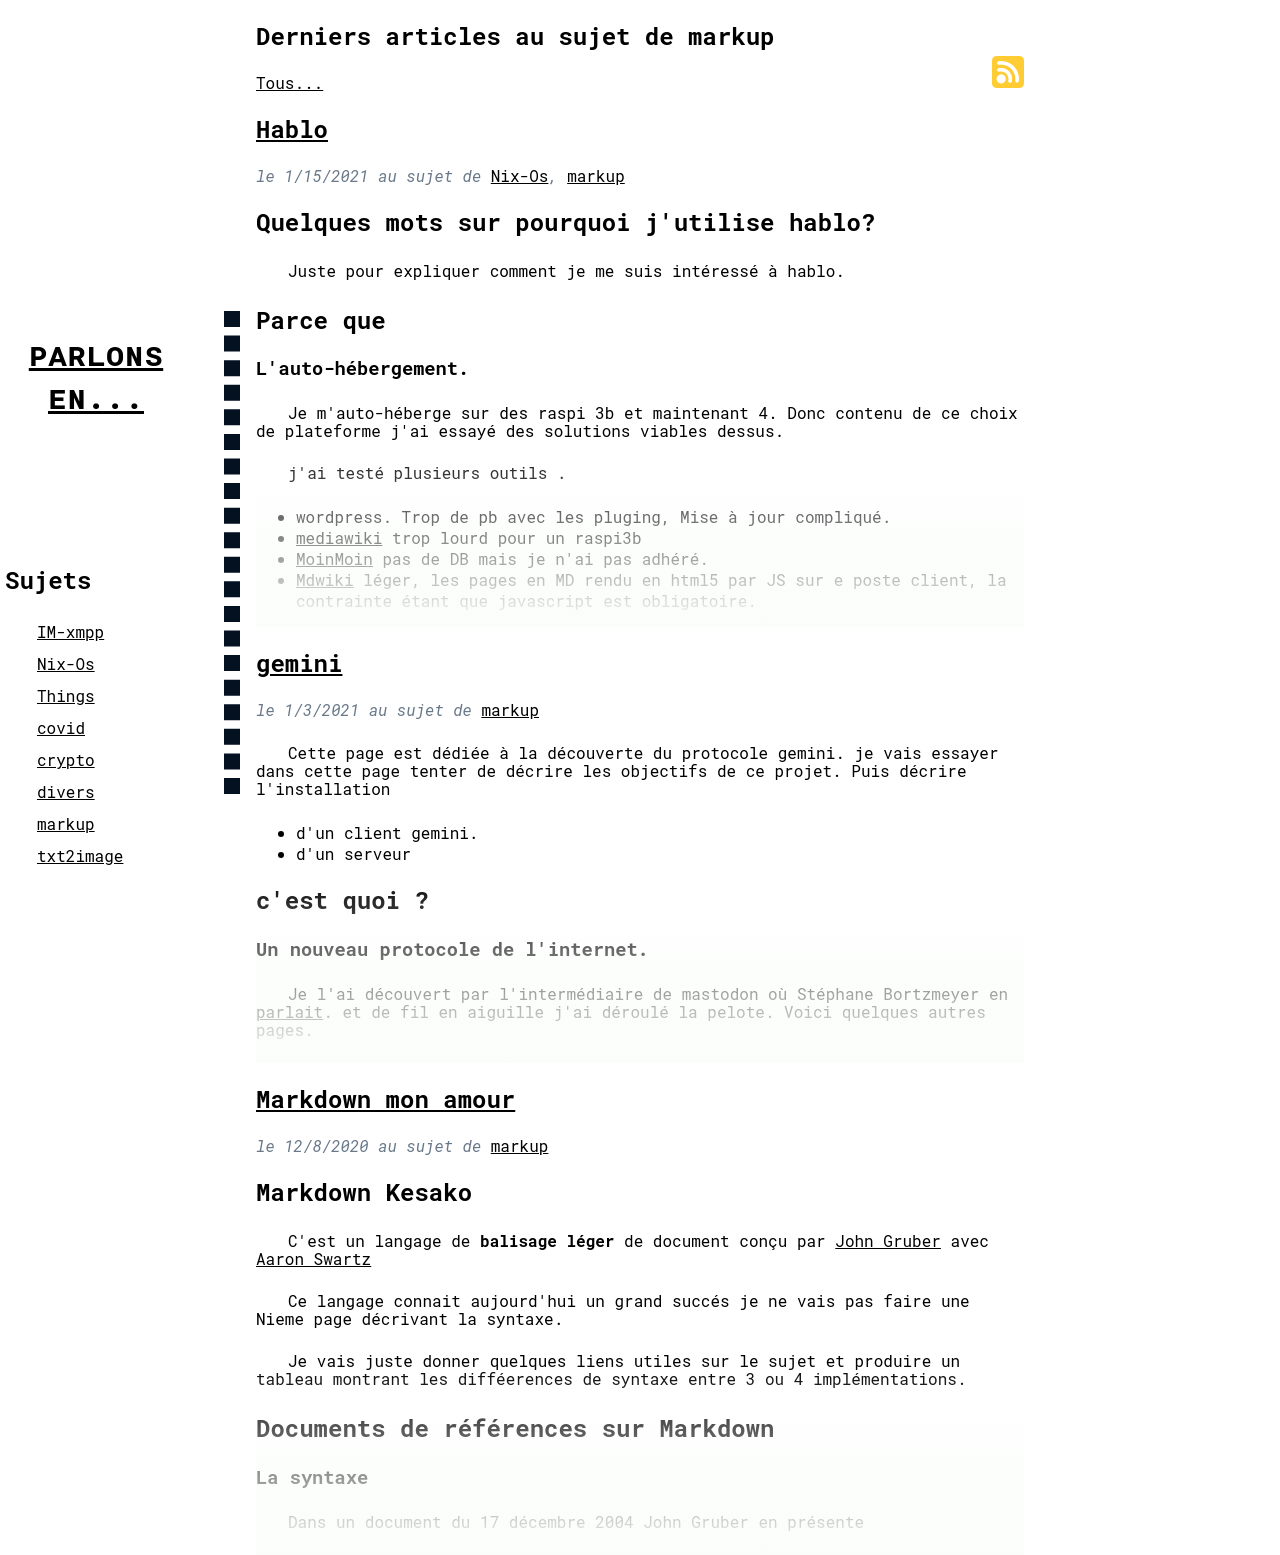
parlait (289, 1011)
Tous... (289, 82)
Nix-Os (66, 663)
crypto (66, 759)
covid (61, 727)
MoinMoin (334, 558)
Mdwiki (325, 579)
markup (66, 823)
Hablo (292, 129)
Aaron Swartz (313, 1258)
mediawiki (339, 537)
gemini (299, 663)
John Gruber (888, 1240)
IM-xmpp (70, 631)
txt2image (80, 855)
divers (66, 791)
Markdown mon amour (385, 1099)
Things (66, 695)
